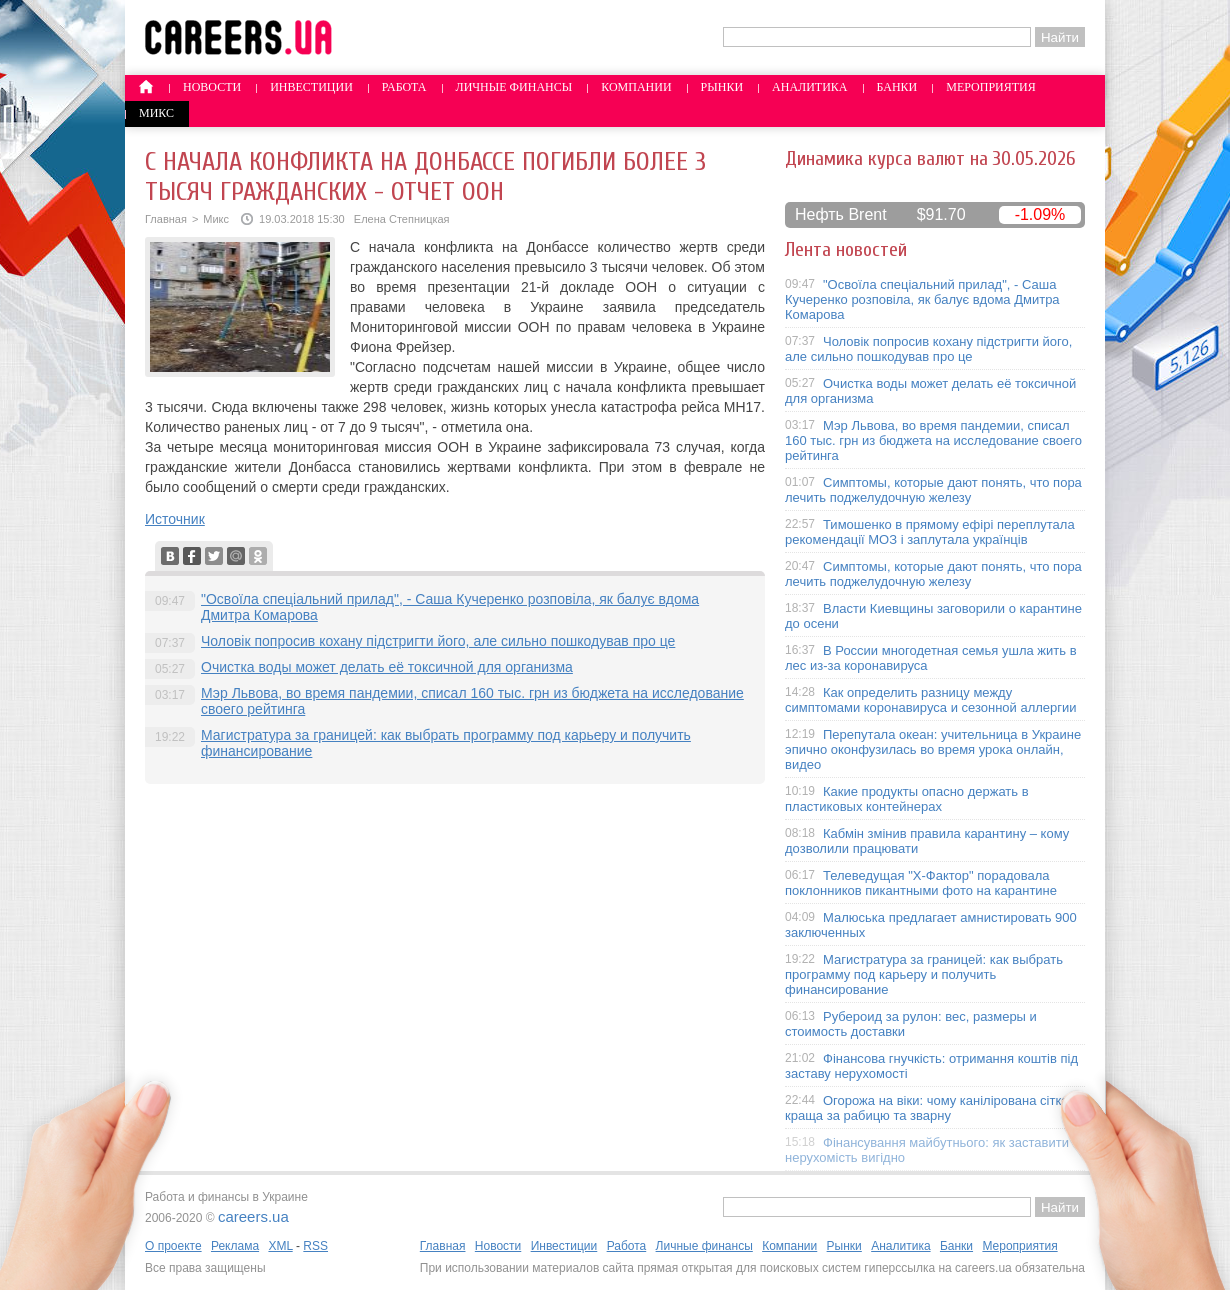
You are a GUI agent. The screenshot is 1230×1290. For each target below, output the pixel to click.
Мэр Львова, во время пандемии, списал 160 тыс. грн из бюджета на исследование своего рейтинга (933, 440)
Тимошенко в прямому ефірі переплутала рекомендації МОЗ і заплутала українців (930, 532)
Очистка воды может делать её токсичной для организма (387, 667)
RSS (315, 1246)
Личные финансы (514, 87)
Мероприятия (991, 87)
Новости (212, 87)
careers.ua (253, 1216)
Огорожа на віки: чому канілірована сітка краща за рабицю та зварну (927, 1108)
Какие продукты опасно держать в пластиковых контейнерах (907, 799)
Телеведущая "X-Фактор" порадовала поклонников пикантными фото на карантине (921, 883)
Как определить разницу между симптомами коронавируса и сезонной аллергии (931, 700)
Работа (404, 87)
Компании (636, 87)
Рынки (722, 87)
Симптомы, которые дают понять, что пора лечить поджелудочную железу (933, 490)
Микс (156, 113)
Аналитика (809, 87)
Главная (166, 219)
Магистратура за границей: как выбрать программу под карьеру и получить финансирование (924, 974)
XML (280, 1246)
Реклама (235, 1246)
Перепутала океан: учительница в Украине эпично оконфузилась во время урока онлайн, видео (933, 749)
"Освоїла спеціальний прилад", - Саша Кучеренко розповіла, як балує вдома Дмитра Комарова (922, 299)
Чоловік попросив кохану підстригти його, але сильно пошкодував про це (438, 641)
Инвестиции (311, 87)
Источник (175, 519)
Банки (897, 87)
